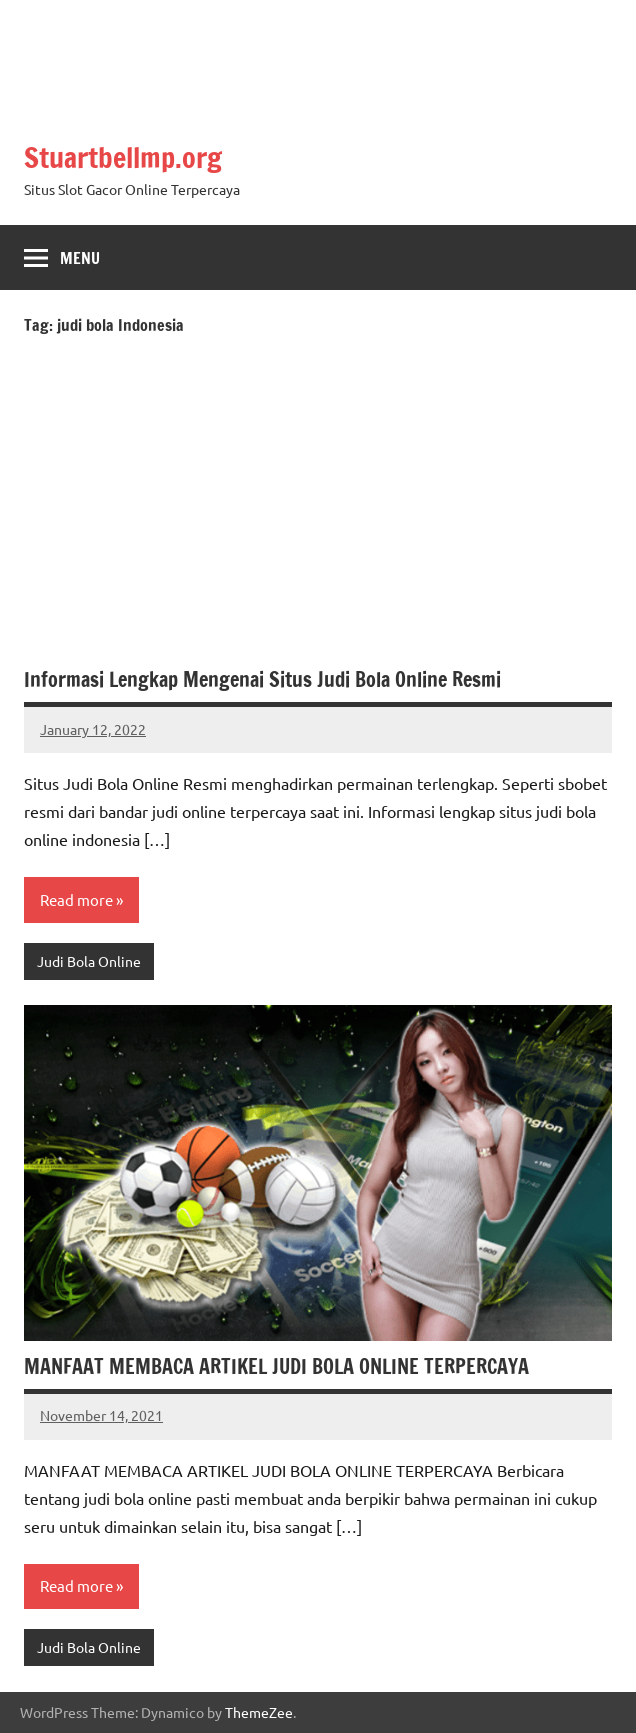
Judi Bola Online (89, 961)
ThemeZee (259, 1712)
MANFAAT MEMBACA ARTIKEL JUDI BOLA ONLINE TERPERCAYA (276, 1366)
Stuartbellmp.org (123, 157)
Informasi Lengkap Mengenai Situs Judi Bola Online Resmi (262, 679)
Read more (76, 899)
